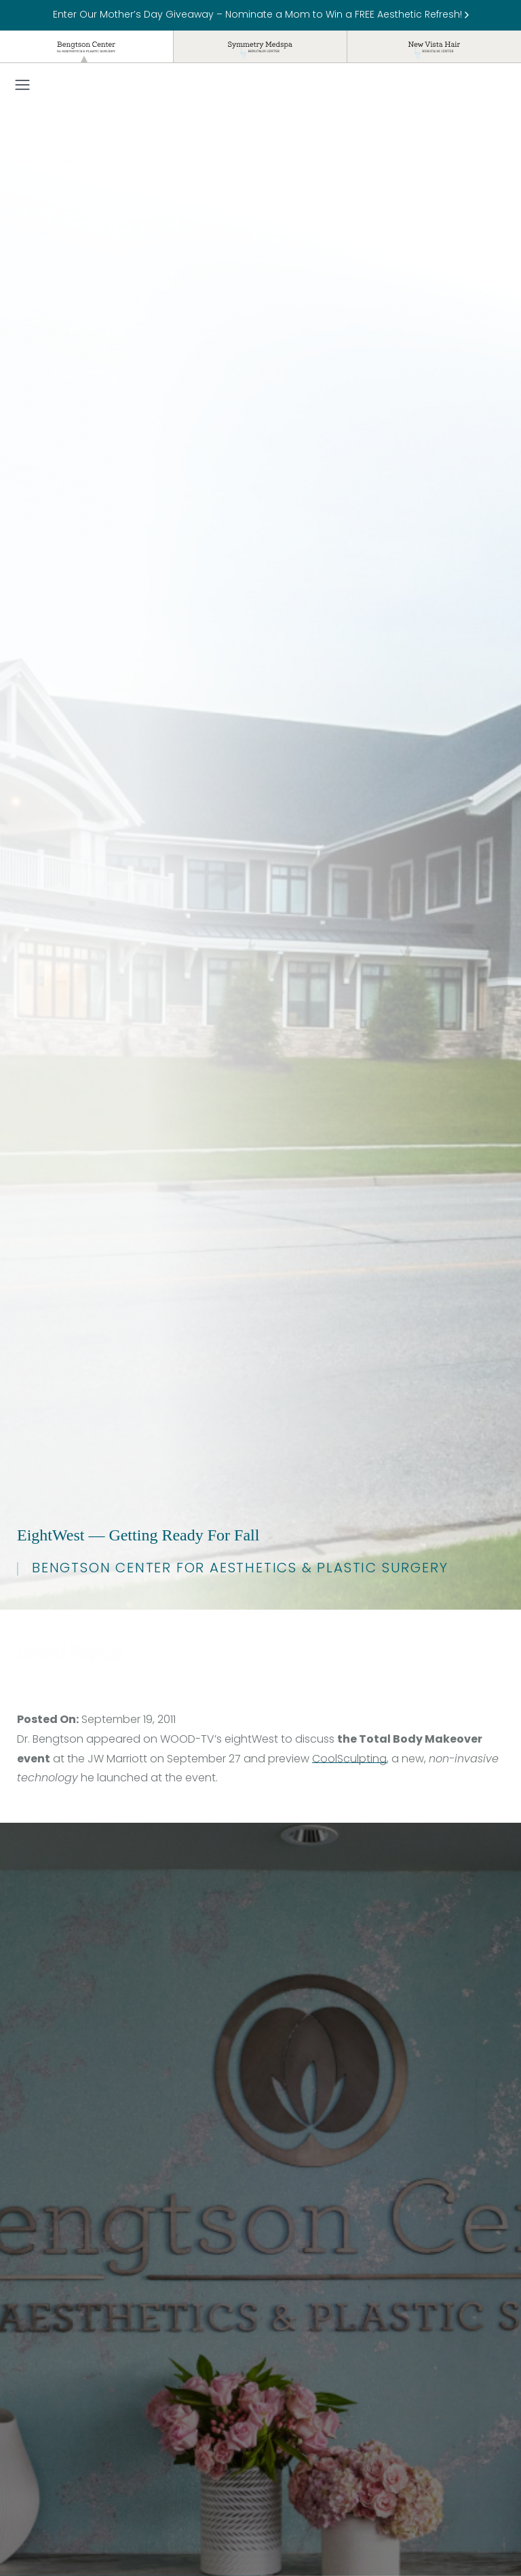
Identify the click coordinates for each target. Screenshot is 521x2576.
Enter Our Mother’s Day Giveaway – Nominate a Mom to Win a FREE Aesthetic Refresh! (261, 15)
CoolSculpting (349, 1759)
